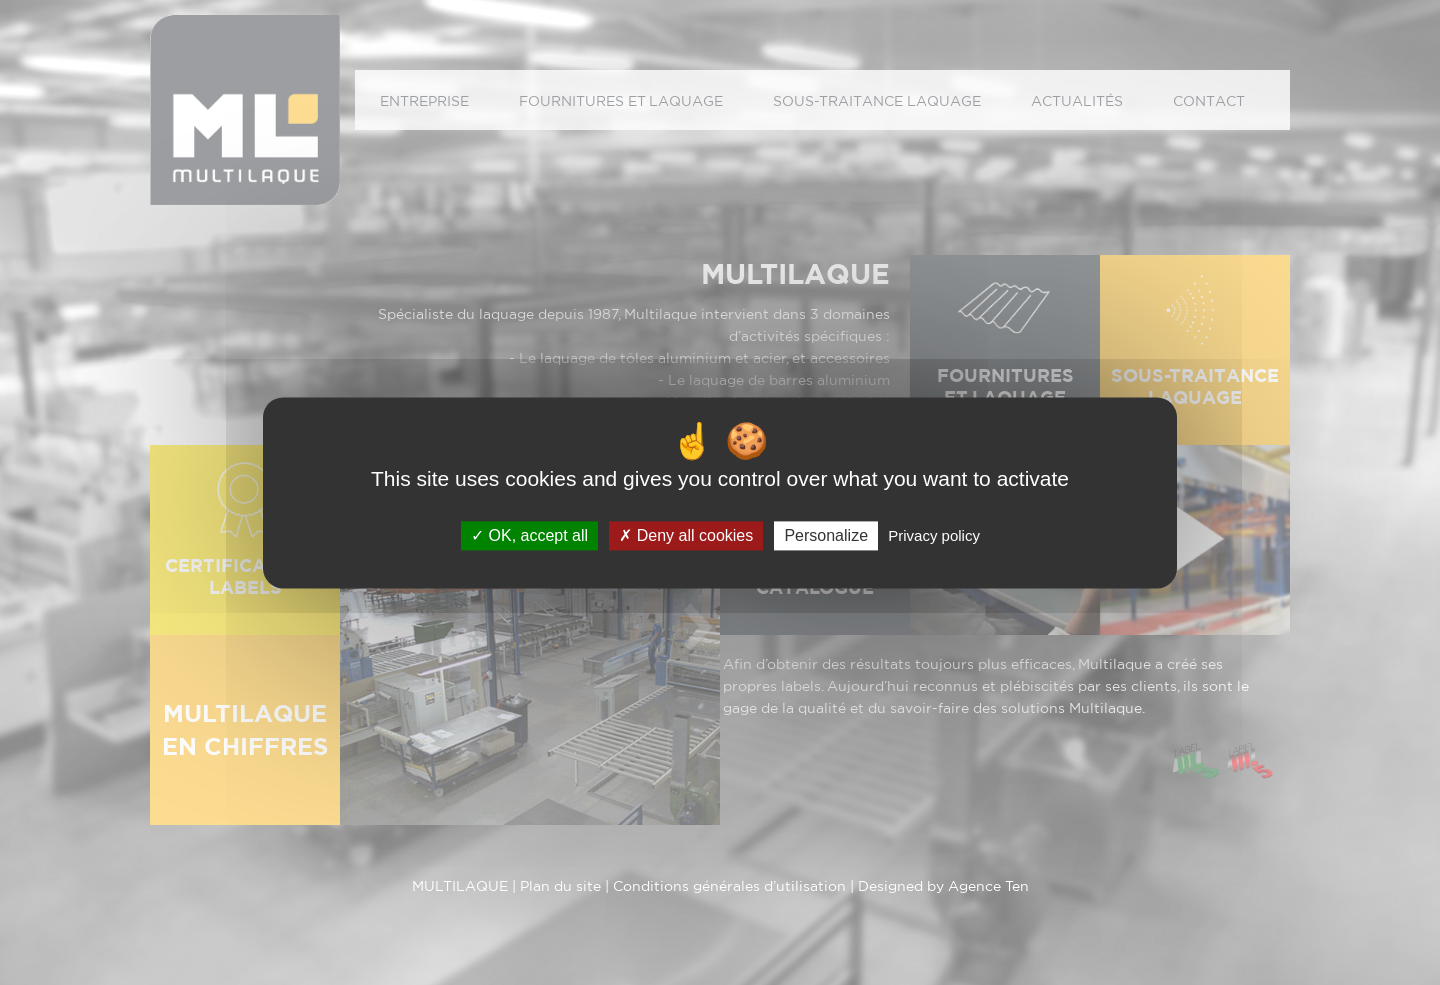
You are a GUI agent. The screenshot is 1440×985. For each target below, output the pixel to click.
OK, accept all (529, 535)
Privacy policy (934, 535)
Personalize (826, 535)
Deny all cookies (686, 535)
